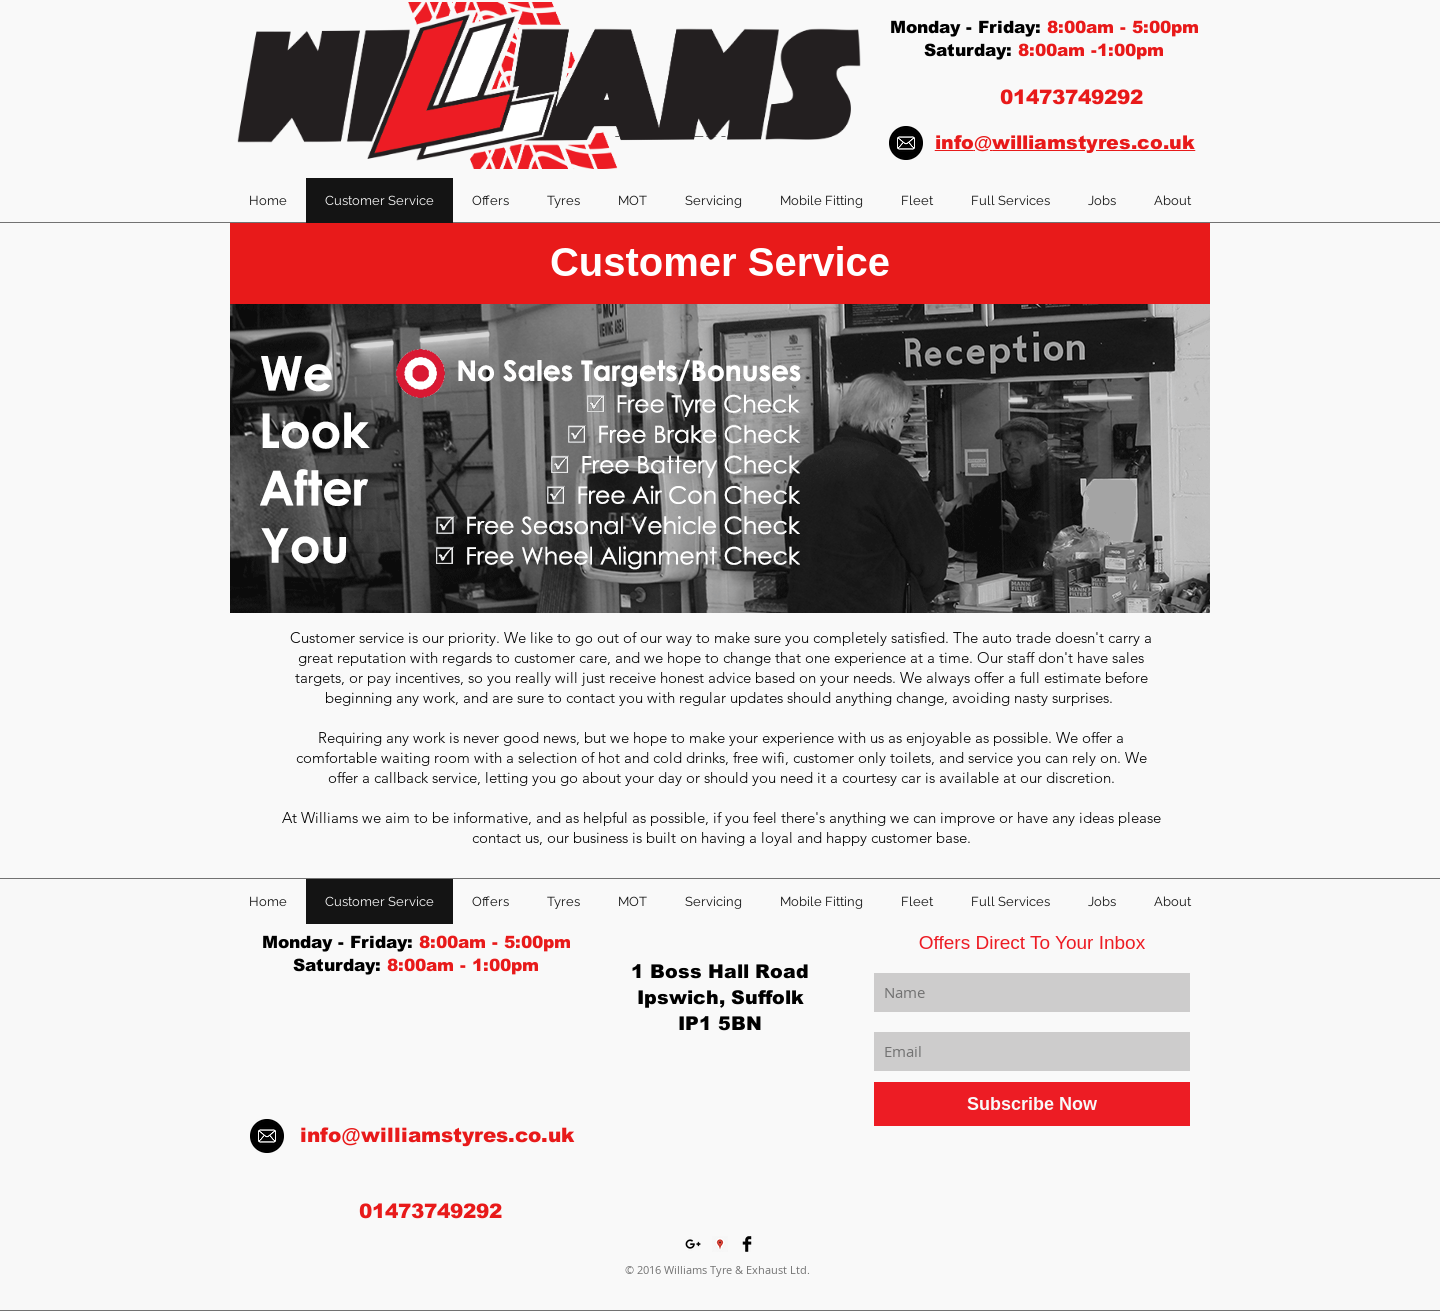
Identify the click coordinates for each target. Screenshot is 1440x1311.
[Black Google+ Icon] (693, 1244)
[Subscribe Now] (1032, 1104)
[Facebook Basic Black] (747, 1244)
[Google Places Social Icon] (720, 1244)
